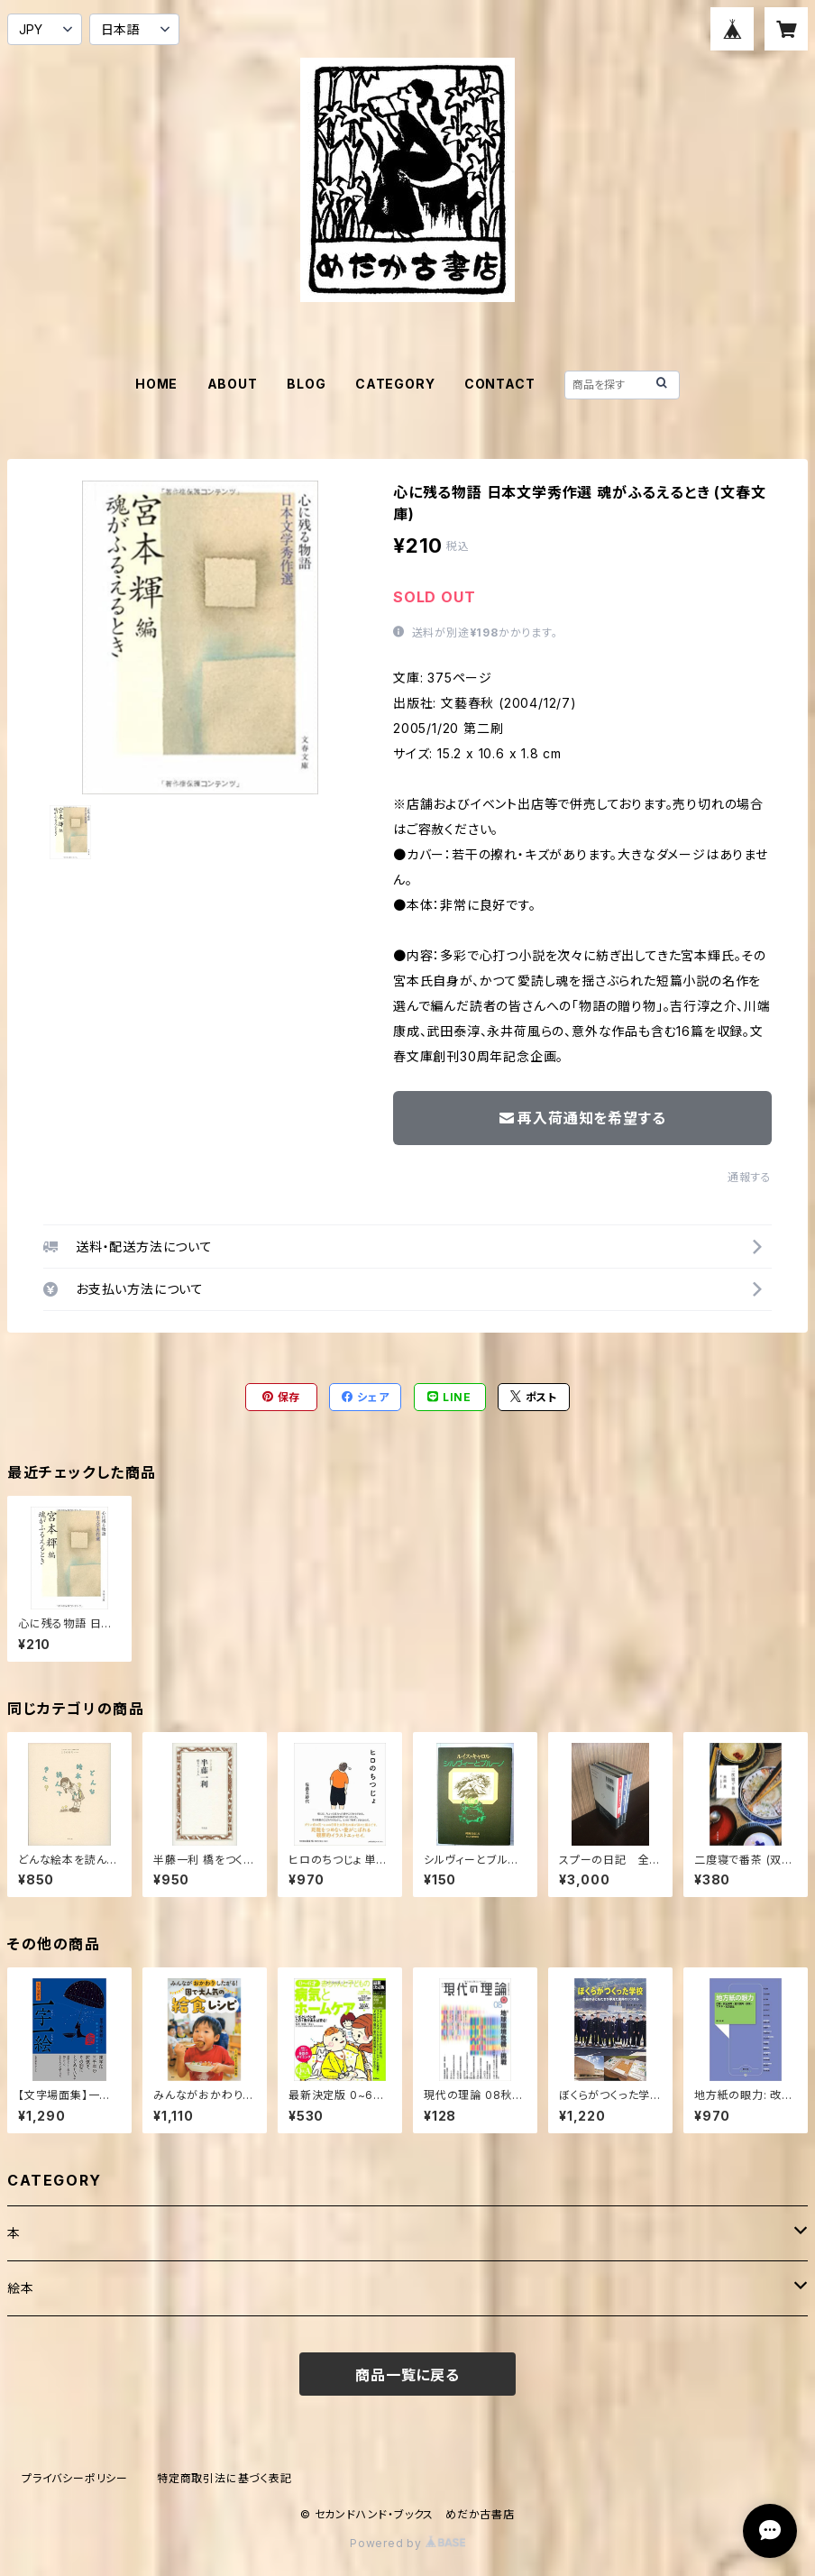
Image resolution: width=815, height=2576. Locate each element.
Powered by (407, 2543)
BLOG (306, 383)
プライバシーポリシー (75, 2478)
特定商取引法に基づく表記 (224, 2478)
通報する (750, 1177)
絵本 (20, 2288)
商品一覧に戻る (407, 2375)
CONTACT (500, 383)
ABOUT (232, 383)
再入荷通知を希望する (582, 1118)
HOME (156, 383)
